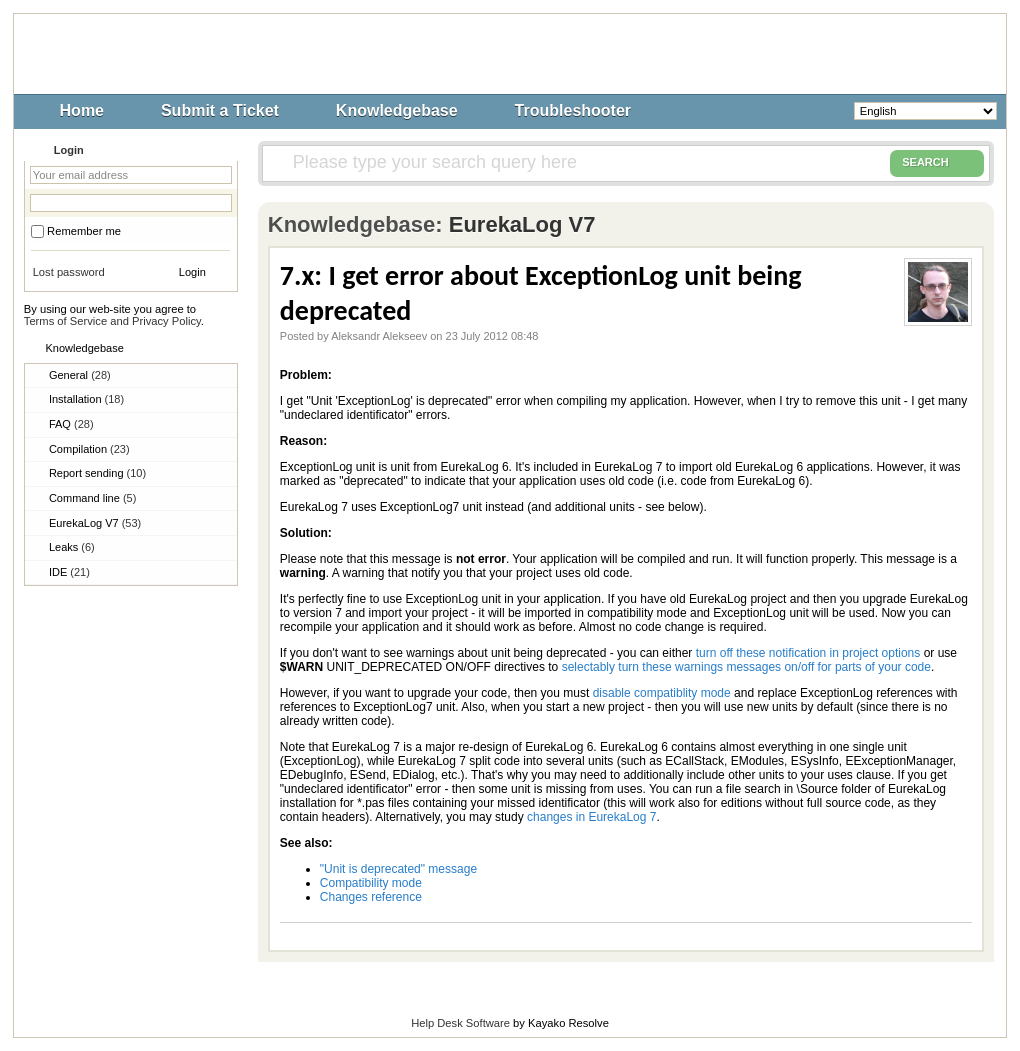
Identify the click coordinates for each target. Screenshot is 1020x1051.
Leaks (72, 547)
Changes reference (371, 897)
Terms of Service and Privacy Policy (112, 321)
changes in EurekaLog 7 (591, 817)
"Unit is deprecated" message (398, 869)
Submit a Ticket (220, 110)
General (80, 375)
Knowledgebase (397, 110)
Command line (92, 498)
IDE (69, 572)
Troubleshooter (573, 110)
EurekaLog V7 (95, 523)
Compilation (89, 449)
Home (82, 110)
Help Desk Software (460, 1023)
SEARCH (937, 163)
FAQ (71, 424)
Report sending (97, 473)
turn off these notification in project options (808, 653)
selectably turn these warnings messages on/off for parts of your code (746, 667)
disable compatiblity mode (662, 693)
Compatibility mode (371, 883)
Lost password (69, 272)
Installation (86, 399)
